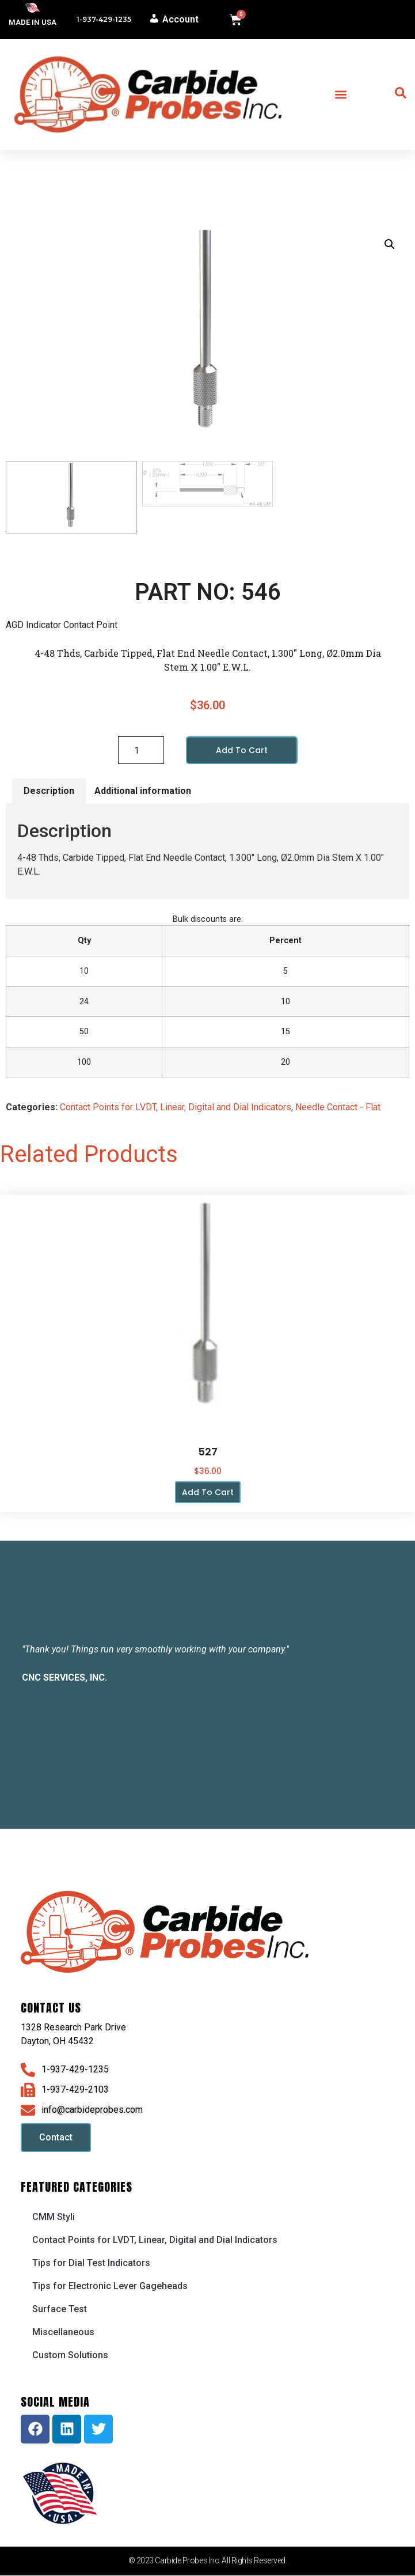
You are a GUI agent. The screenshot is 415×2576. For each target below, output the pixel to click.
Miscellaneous (63, 2332)
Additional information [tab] (142, 791)
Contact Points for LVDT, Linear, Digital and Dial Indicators (175, 1108)
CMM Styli (53, 2217)
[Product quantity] (141, 751)
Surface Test (59, 2309)
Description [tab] (49, 791)
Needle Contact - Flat (337, 1108)
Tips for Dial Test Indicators (91, 2263)
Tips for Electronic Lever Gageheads (110, 2286)
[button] (341, 94)
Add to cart (242, 751)
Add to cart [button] (208, 1493)
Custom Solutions (70, 2355)
